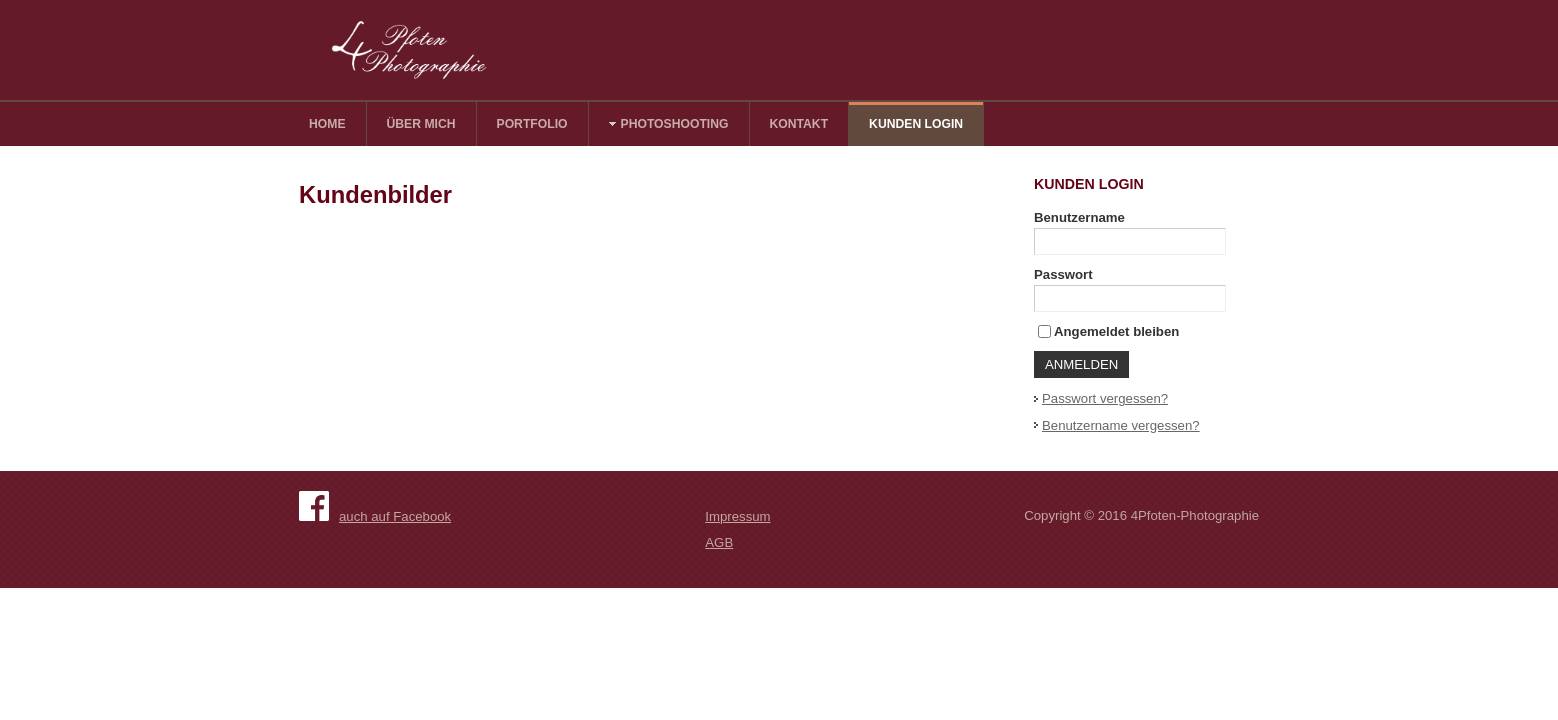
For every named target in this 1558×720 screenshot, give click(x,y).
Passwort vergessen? (1105, 398)
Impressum (737, 516)
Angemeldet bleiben (1116, 331)
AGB (719, 542)
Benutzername (1079, 217)
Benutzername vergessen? (1121, 425)
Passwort (1063, 274)
